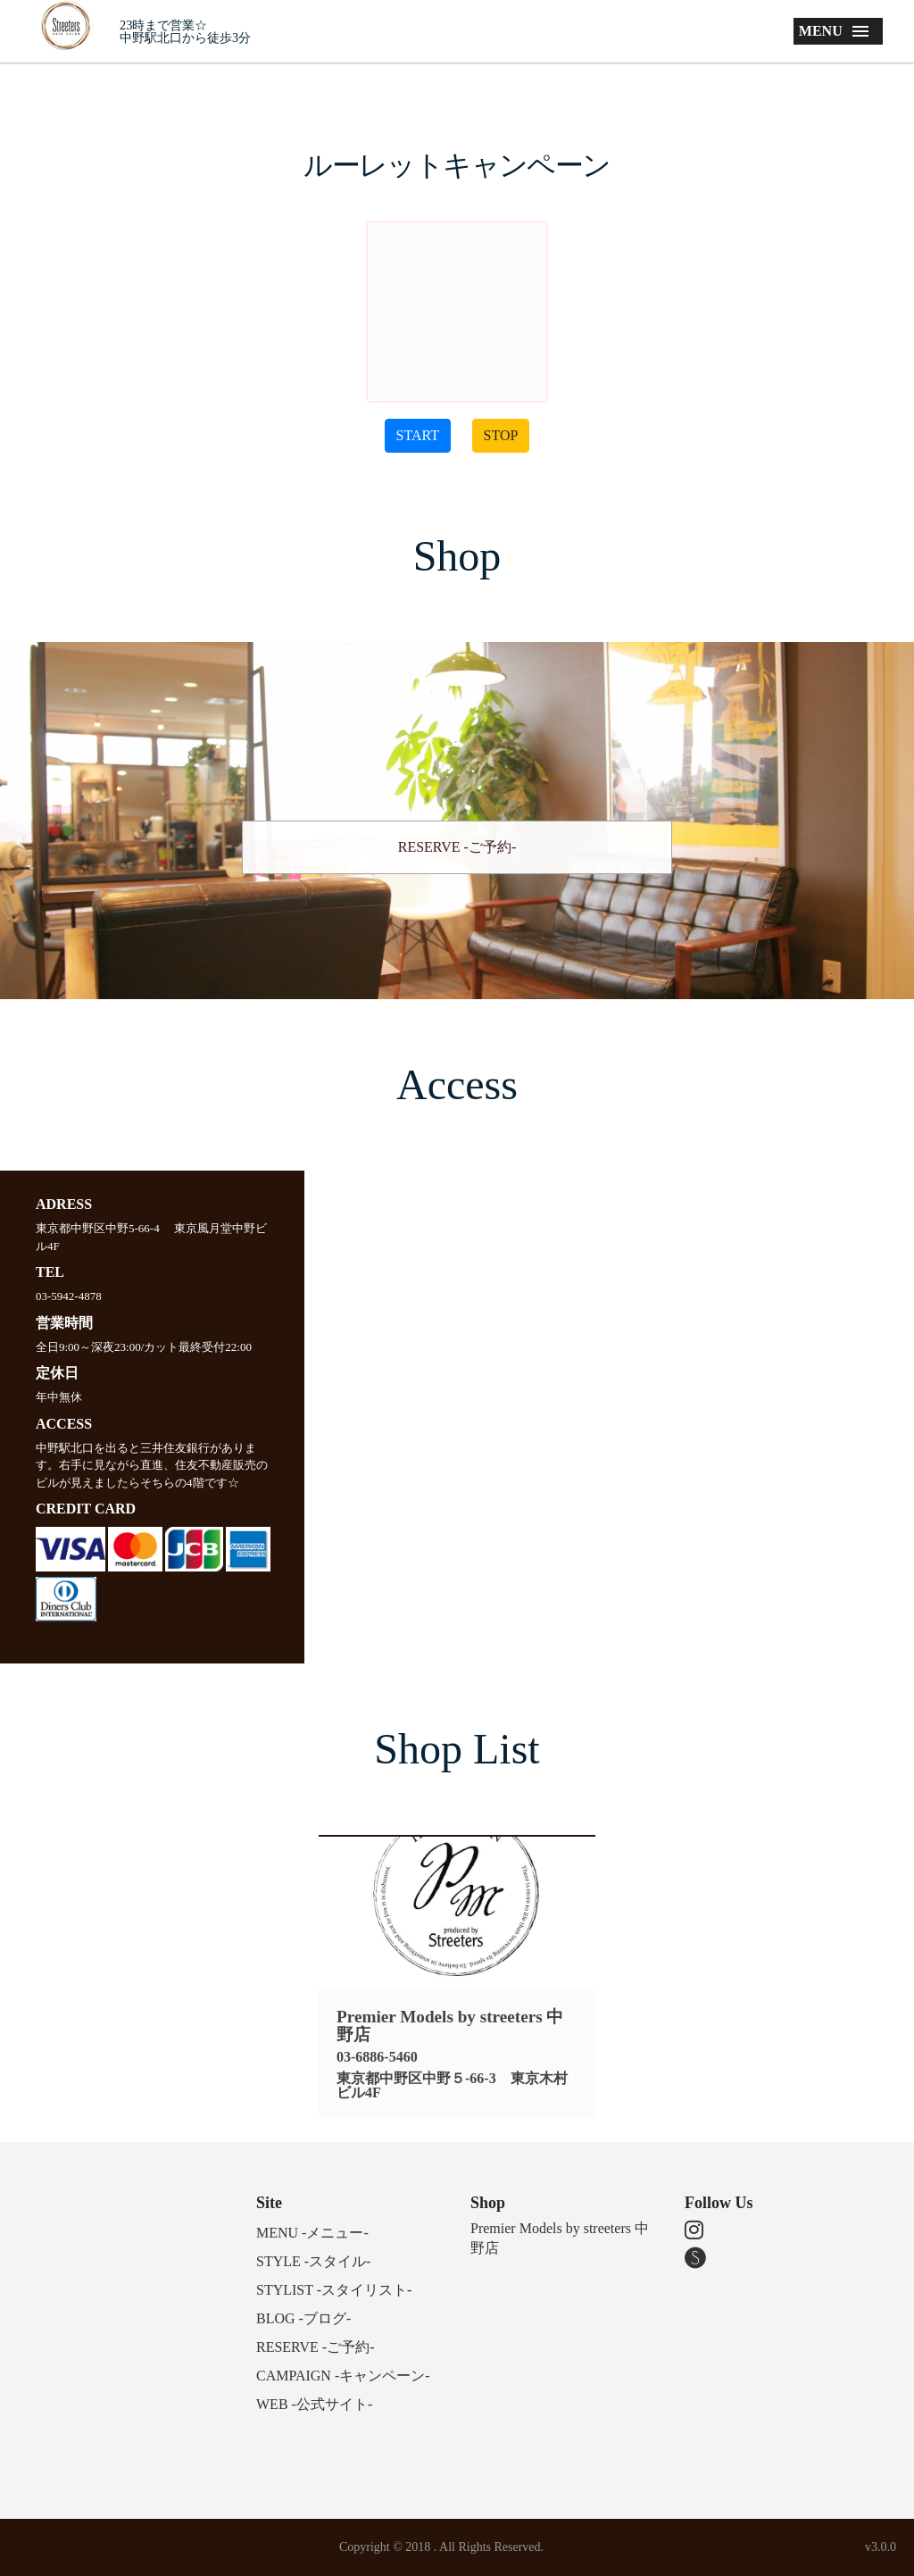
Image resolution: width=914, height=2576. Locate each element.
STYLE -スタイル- (313, 2261)
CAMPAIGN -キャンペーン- (343, 2375)
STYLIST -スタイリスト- (333, 2289)
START (417, 435)
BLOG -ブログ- (303, 2318)
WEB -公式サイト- (314, 2404)
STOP (501, 435)
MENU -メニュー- (312, 2232)
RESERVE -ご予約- (457, 846)
